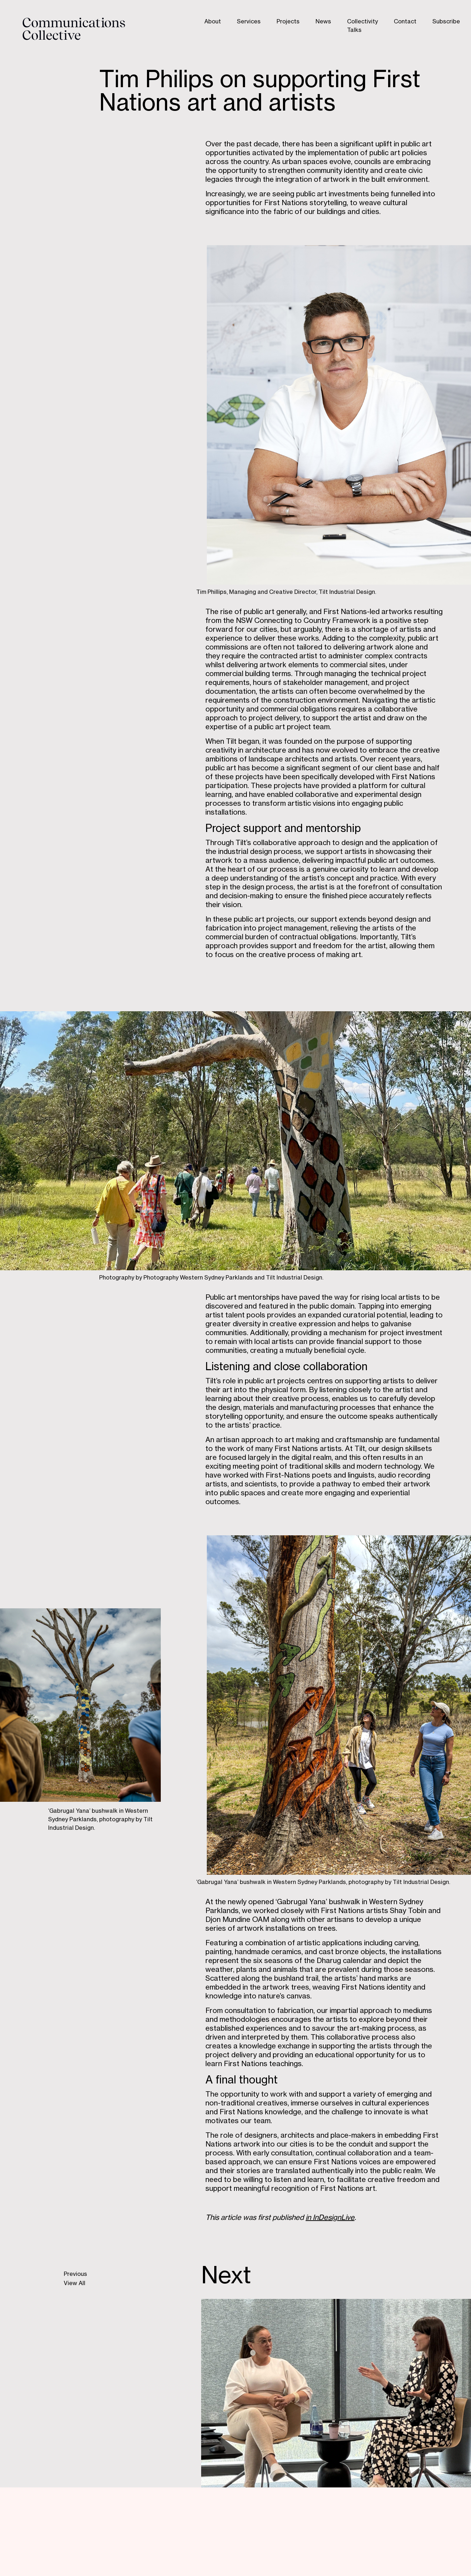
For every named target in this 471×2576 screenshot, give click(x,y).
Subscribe (446, 22)
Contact (405, 22)
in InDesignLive (330, 2217)
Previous (75, 2274)
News (323, 22)
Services (249, 22)
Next (226, 2276)
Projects (288, 22)
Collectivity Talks (362, 26)
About (212, 22)
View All (74, 2284)
